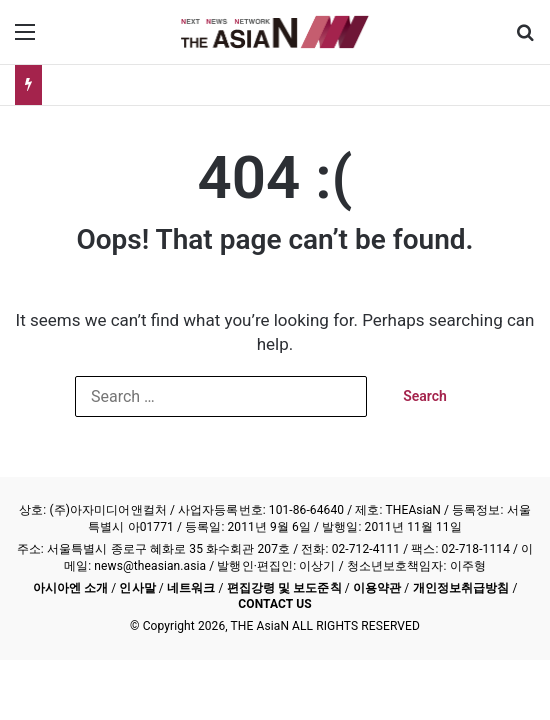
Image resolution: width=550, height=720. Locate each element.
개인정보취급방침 (461, 588)
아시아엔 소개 (71, 588)
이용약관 (377, 588)
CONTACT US (274, 604)
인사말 (137, 588)
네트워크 (191, 588)
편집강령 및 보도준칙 (284, 588)
